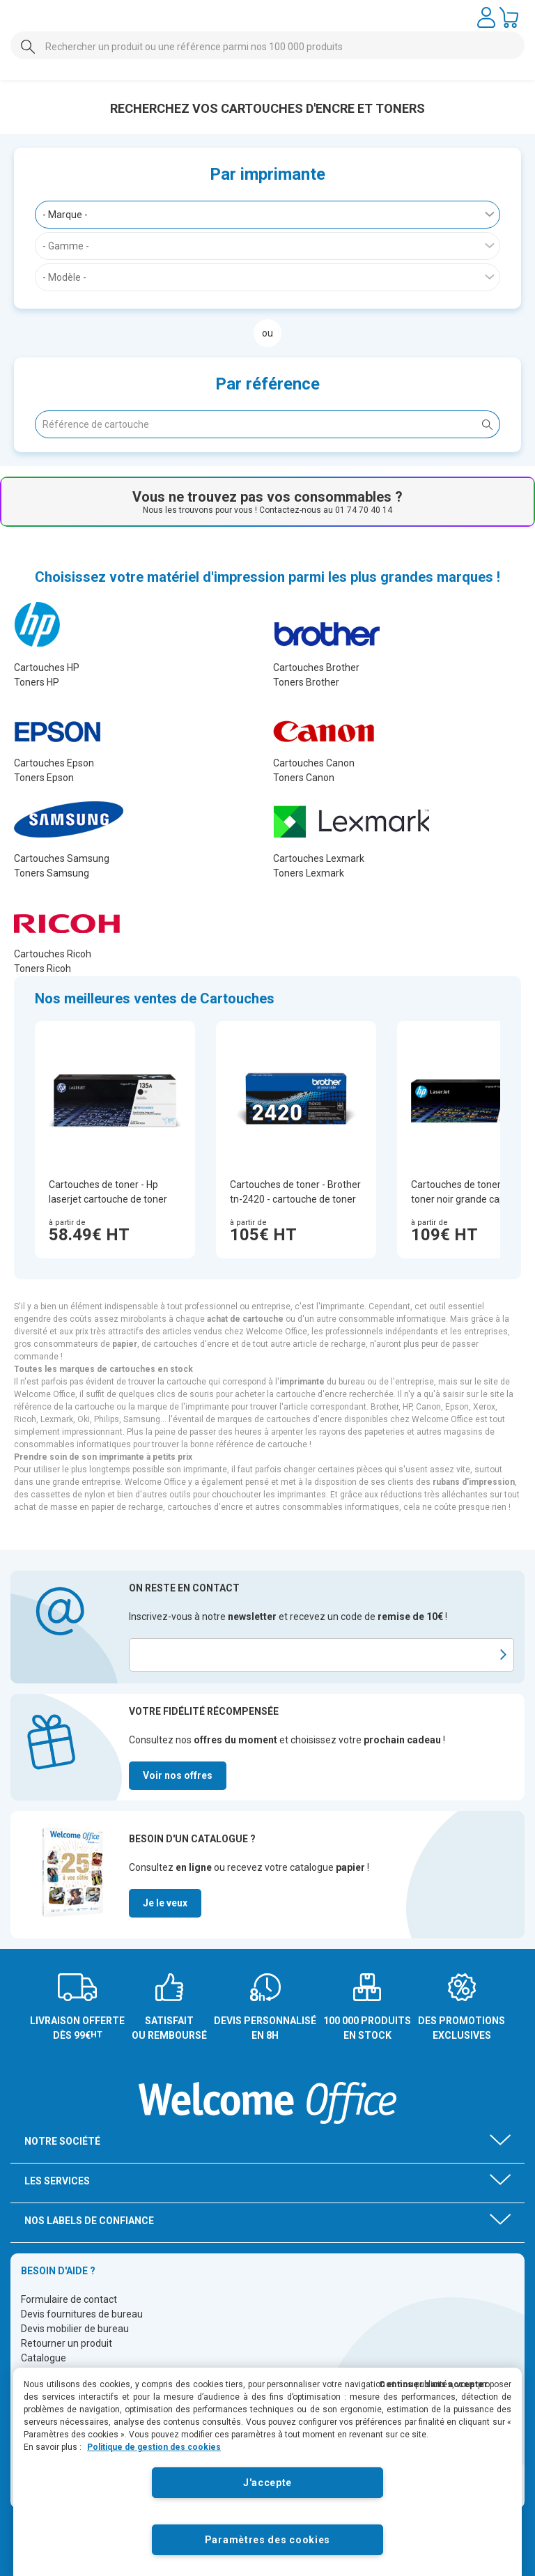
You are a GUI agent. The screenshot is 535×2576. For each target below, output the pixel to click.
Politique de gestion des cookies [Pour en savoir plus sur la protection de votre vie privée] (154, 2447)
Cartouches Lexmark (318, 858)
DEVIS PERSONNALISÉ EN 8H (265, 2028)
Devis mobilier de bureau (75, 2328)
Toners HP (36, 682)
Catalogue (43, 2357)
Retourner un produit (66, 2343)
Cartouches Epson (54, 763)
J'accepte (267, 2482)
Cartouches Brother (316, 667)
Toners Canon (303, 777)
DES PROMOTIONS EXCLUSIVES (461, 2028)
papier (124, 1344)
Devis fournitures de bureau (82, 2314)
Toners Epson (44, 777)
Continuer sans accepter (433, 2384)
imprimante (302, 1382)
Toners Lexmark (308, 873)
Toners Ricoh (42, 968)
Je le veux (165, 1902)
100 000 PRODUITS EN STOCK (367, 2028)
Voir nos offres (177, 1775)
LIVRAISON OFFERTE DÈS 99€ (77, 2028)
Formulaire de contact (69, 2299)
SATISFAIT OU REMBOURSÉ (169, 2028)
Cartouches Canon (314, 763)
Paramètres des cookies (267, 2539)
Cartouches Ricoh (52, 953)
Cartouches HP (46, 667)
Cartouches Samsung (61, 858)
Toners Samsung (51, 873)
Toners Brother (306, 682)
